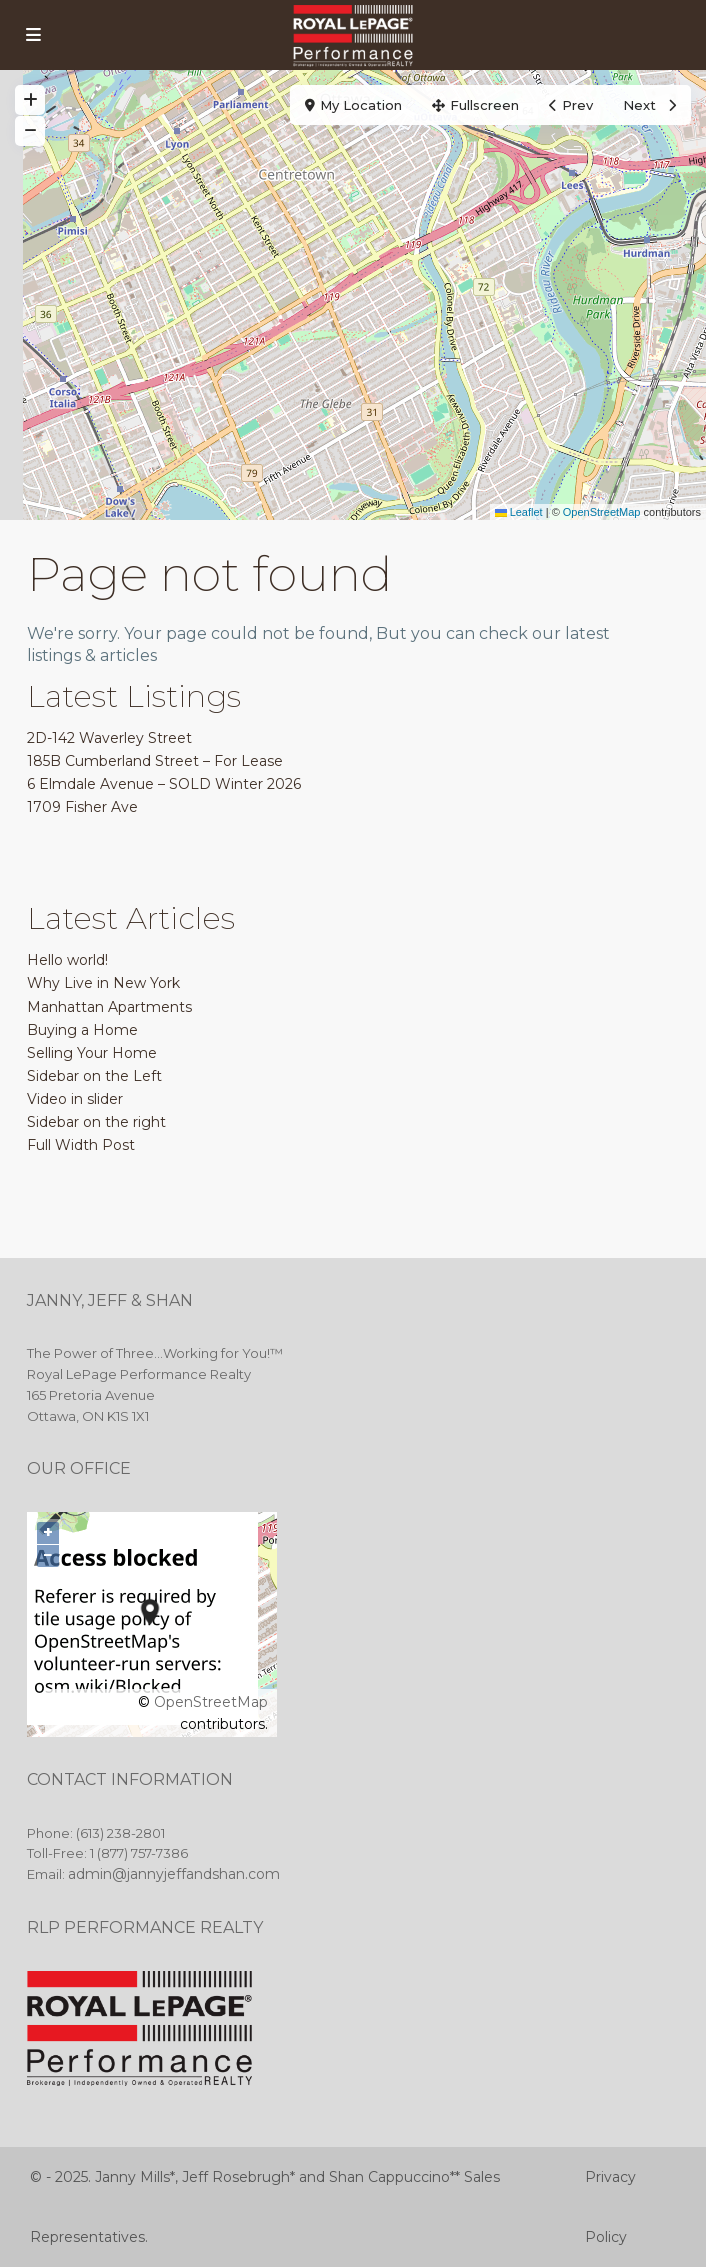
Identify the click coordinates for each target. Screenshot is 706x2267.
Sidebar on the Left (94, 1076)
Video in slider (75, 1099)
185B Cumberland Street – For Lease (155, 761)
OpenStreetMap (602, 512)
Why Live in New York (103, 983)
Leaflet (519, 512)
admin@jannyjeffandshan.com (174, 1874)
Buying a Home (82, 1030)
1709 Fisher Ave (82, 807)
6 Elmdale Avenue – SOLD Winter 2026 (164, 784)
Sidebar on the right (96, 1122)
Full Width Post (81, 1145)
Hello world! (67, 960)
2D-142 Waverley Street (109, 738)
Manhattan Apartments (109, 1007)
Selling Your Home (92, 1053)
